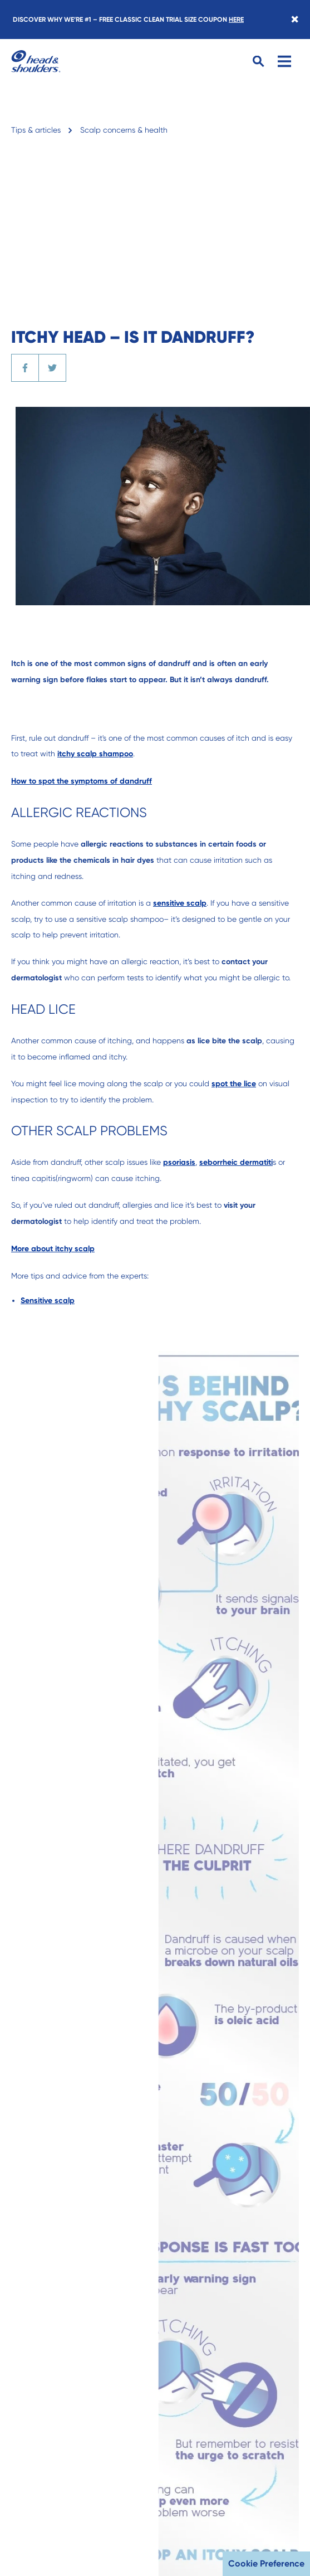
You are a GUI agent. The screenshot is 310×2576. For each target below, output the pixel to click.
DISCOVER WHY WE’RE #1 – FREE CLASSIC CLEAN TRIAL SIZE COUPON (128, 19)
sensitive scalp (179, 903)
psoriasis (179, 1162)
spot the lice (233, 1083)
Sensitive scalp (48, 1300)
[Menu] (284, 61)
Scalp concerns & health (124, 129)
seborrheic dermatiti (236, 1162)
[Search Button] (258, 61)
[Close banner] (295, 19)
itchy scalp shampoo (95, 754)
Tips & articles (36, 129)
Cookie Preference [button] (266, 2563)
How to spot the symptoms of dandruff (81, 781)
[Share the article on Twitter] (52, 367)
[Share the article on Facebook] (25, 367)
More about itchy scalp (53, 1248)
